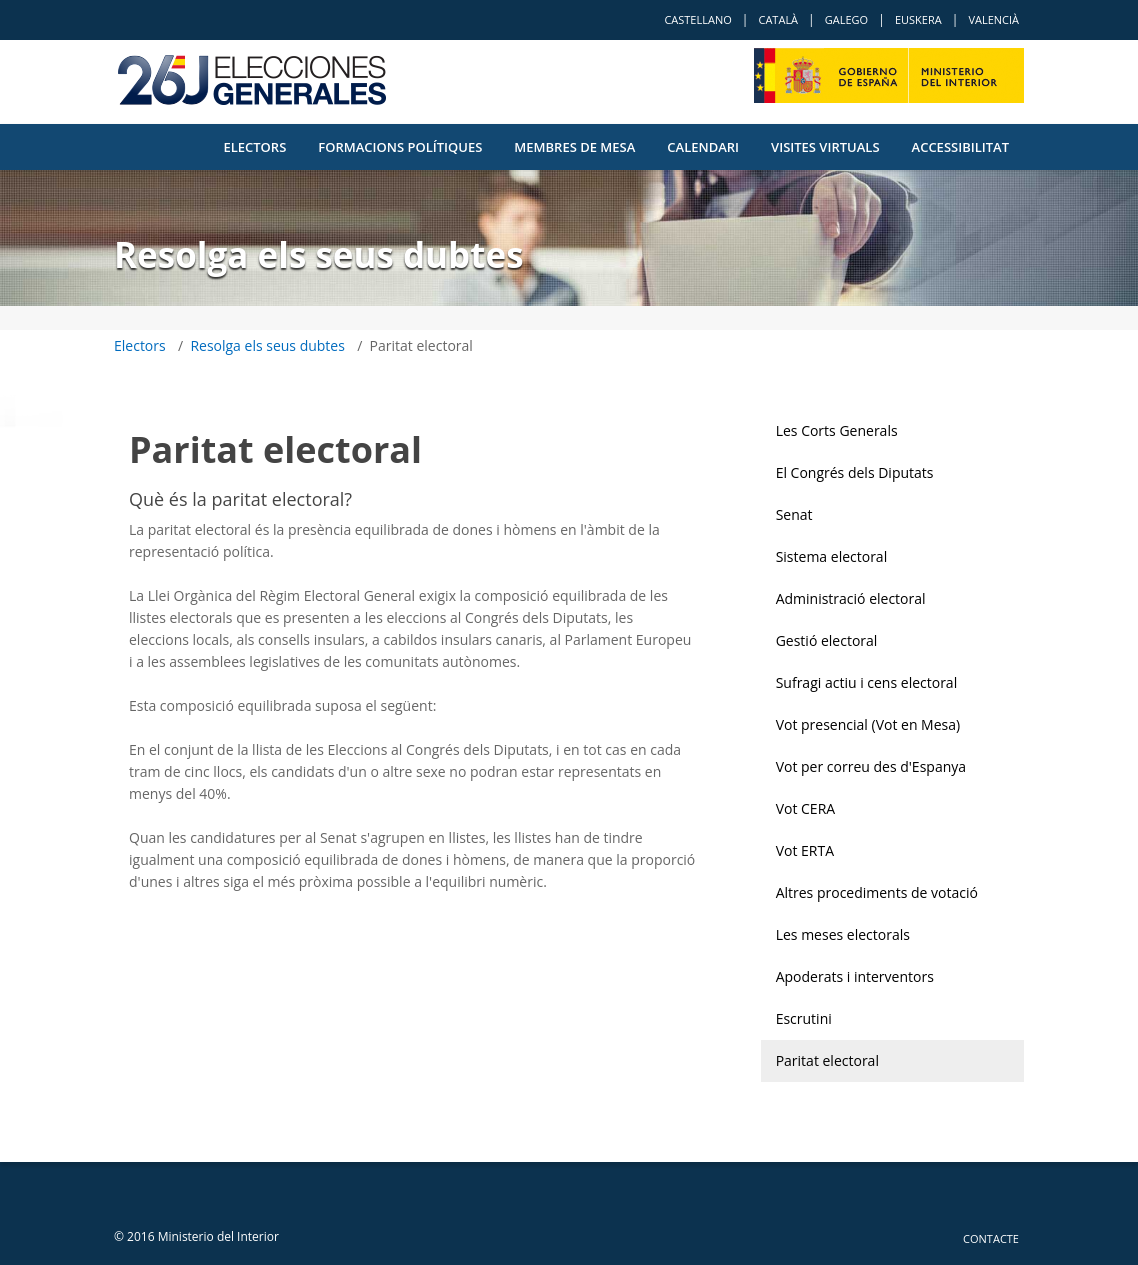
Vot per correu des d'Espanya (871, 766)
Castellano (697, 19)
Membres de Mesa (574, 147)
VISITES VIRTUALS (825, 147)
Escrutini (804, 1018)
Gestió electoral (827, 640)
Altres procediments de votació (877, 892)
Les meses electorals (843, 934)
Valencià (993, 19)
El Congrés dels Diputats (855, 472)
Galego (846, 19)
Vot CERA (806, 808)
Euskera (918, 19)
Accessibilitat (960, 147)
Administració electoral (851, 598)
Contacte (991, 1238)
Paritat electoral (827, 1060)
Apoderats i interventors (855, 976)
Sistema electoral (832, 556)
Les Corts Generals (837, 430)
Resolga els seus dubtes (267, 345)
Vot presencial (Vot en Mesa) (868, 724)
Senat (794, 514)
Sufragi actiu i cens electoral (867, 682)
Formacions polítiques (400, 147)
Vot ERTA (805, 850)
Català (778, 19)
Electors (254, 147)
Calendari (703, 147)
